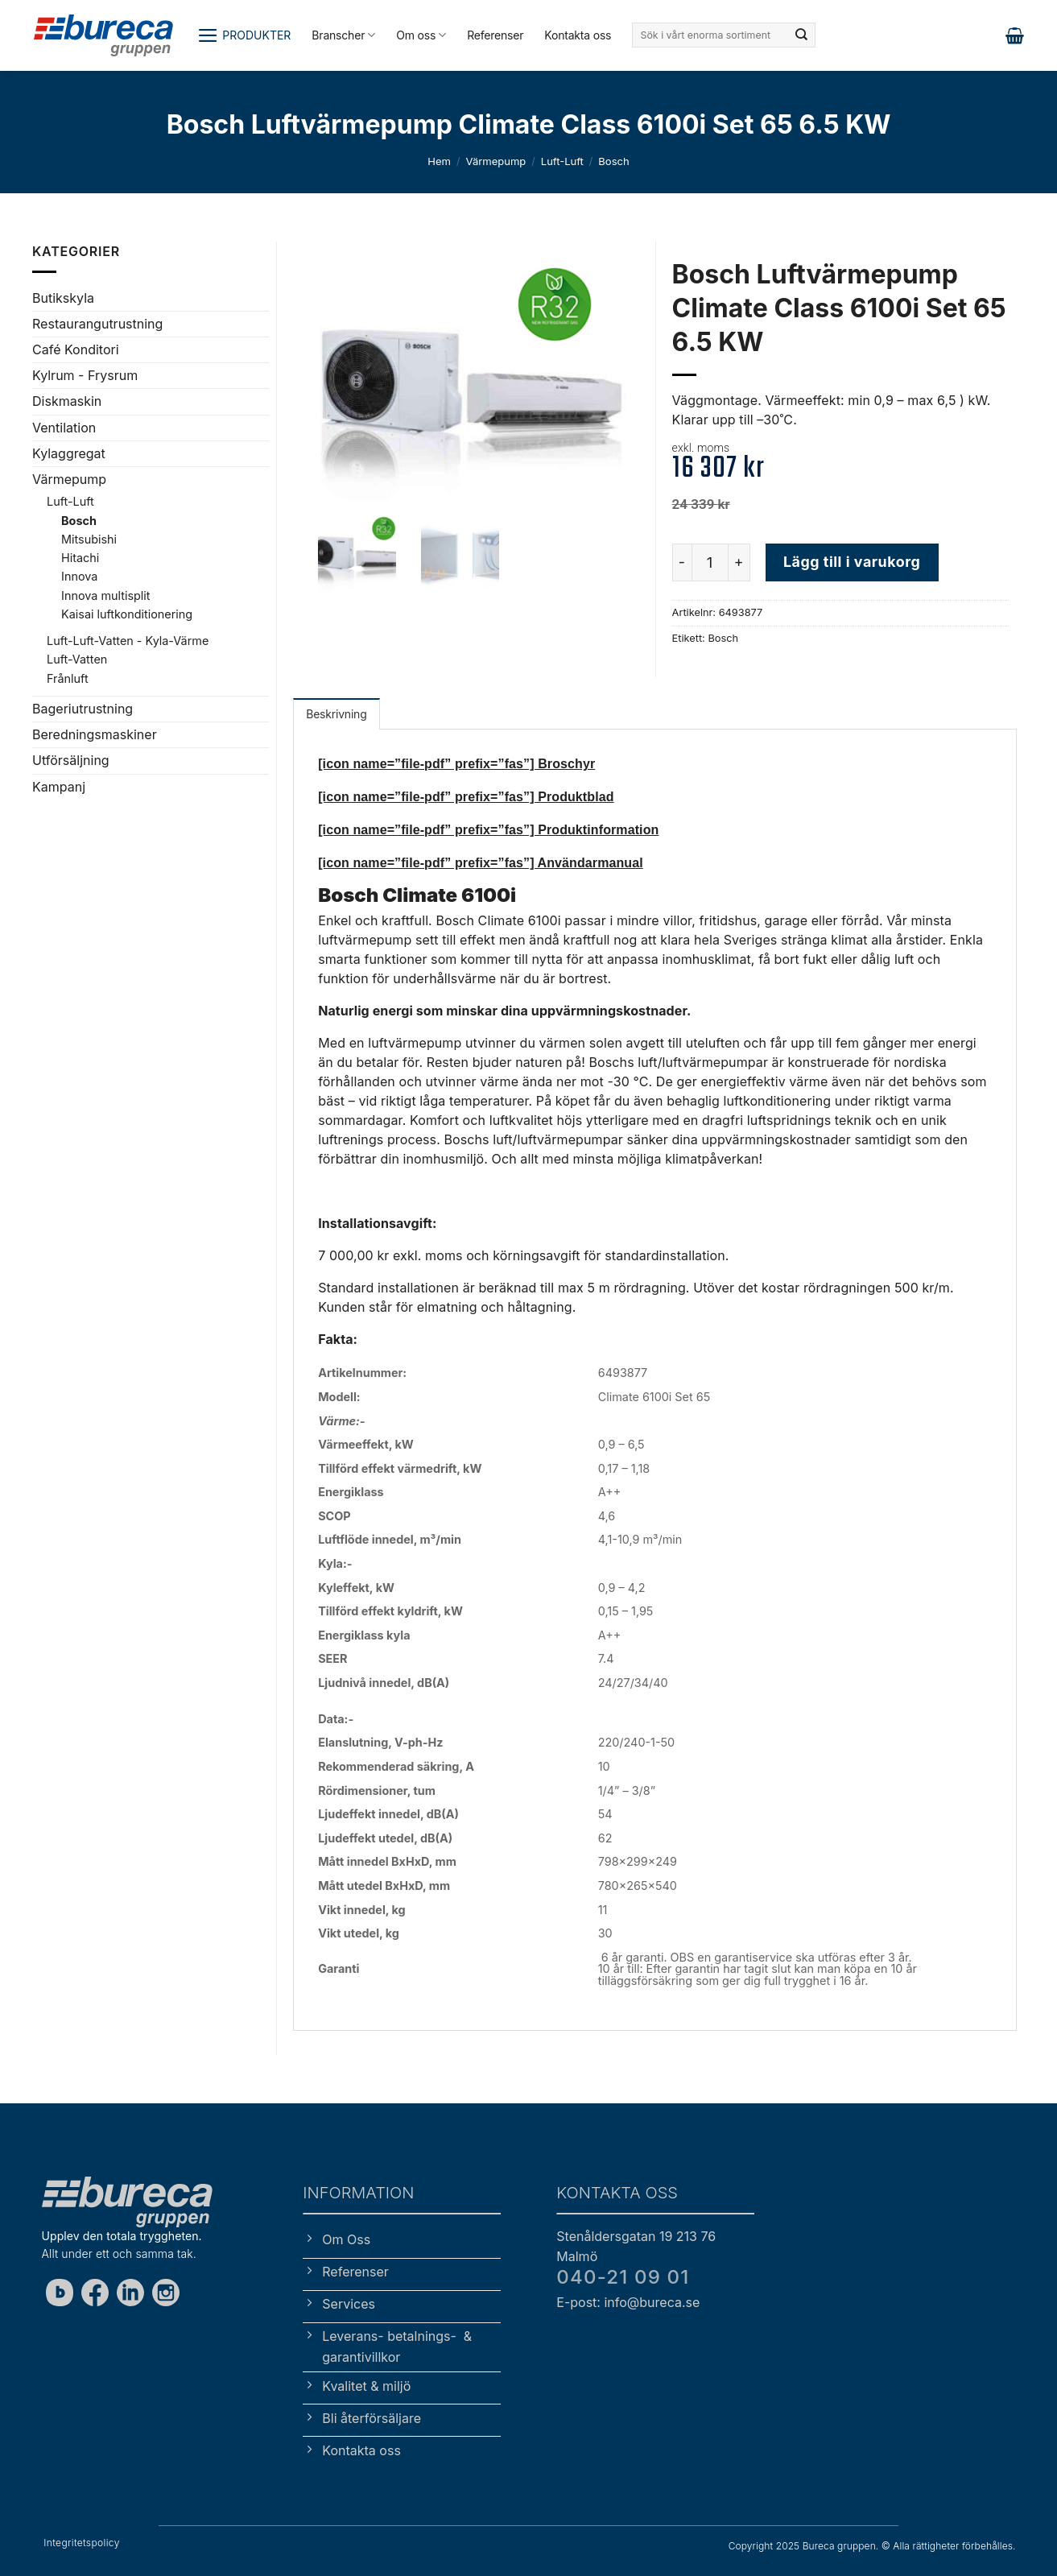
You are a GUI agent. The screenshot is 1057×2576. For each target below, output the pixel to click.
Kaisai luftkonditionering (126, 614)
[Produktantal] (710, 562)
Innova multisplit (105, 595)
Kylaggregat (68, 453)
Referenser (495, 35)
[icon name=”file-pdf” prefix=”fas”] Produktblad (465, 797)
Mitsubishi (89, 539)
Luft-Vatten (77, 659)
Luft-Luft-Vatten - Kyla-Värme (128, 640)
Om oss (421, 35)
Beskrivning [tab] (336, 714)
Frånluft (68, 678)
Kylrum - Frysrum (85, 375)
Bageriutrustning (82, 709)
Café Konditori (75, 349)
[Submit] (802, 35)
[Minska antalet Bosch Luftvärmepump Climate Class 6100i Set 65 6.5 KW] (682, 562)
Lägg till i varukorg (851, 561)
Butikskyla (63, 298)
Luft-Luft (562, 161)
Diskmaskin (66, 401)
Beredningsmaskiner (94, 734)
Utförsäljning (70, 760)
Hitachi (80, 557)
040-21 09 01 (622, 2277)
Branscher (343, 35)
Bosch (613, 161)
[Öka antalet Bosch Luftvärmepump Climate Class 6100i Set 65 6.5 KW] (740, 562)
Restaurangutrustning (97, 324)
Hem (439, 161)
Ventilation (64, 428)
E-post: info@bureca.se (628, 2302)
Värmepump (495, 161)
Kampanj (58, 787)
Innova (79, 576)
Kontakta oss (577, 35)
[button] (244, 35)
